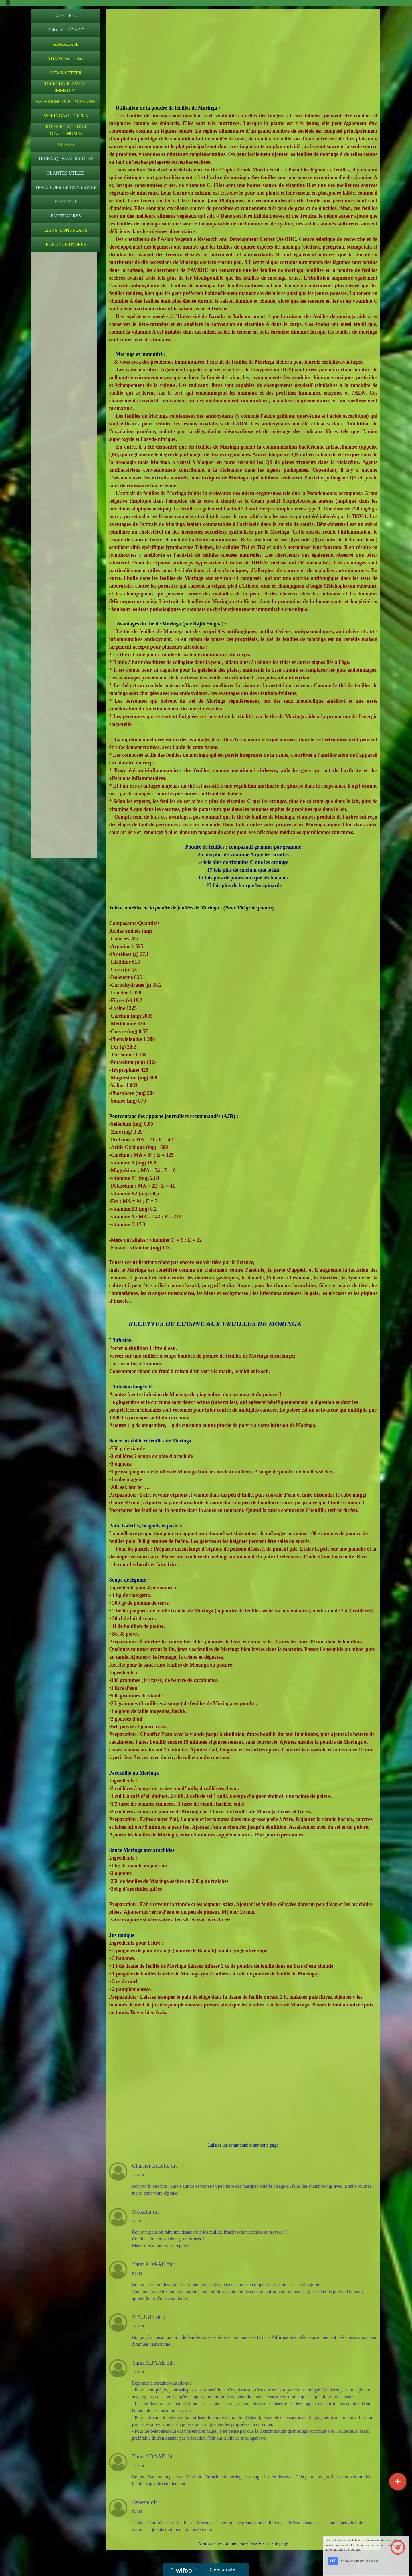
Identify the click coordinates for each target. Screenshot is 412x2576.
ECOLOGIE (65, 201)
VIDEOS (66, 144)
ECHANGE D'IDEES (66, 244)
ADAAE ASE (65, 44)
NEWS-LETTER (66, 72)
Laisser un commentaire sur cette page (243, 2145)
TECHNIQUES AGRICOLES (65, 158)
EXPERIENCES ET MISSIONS (66, 101)
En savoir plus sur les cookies (359, 2560)
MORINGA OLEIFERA (65, 115)
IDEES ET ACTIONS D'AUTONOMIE (65, 130)
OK (333, 2561)
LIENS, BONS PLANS (66, 230)
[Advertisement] (64, 369)
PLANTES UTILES (65, 173)
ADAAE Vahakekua (65, 58)
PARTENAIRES (66, 215)
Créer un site (222, 2569)
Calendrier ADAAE (66, 29)
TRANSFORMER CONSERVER (66, 187)
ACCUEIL (66, 15)
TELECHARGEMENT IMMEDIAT (65, 87)
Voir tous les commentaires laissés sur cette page (243, 2543)
